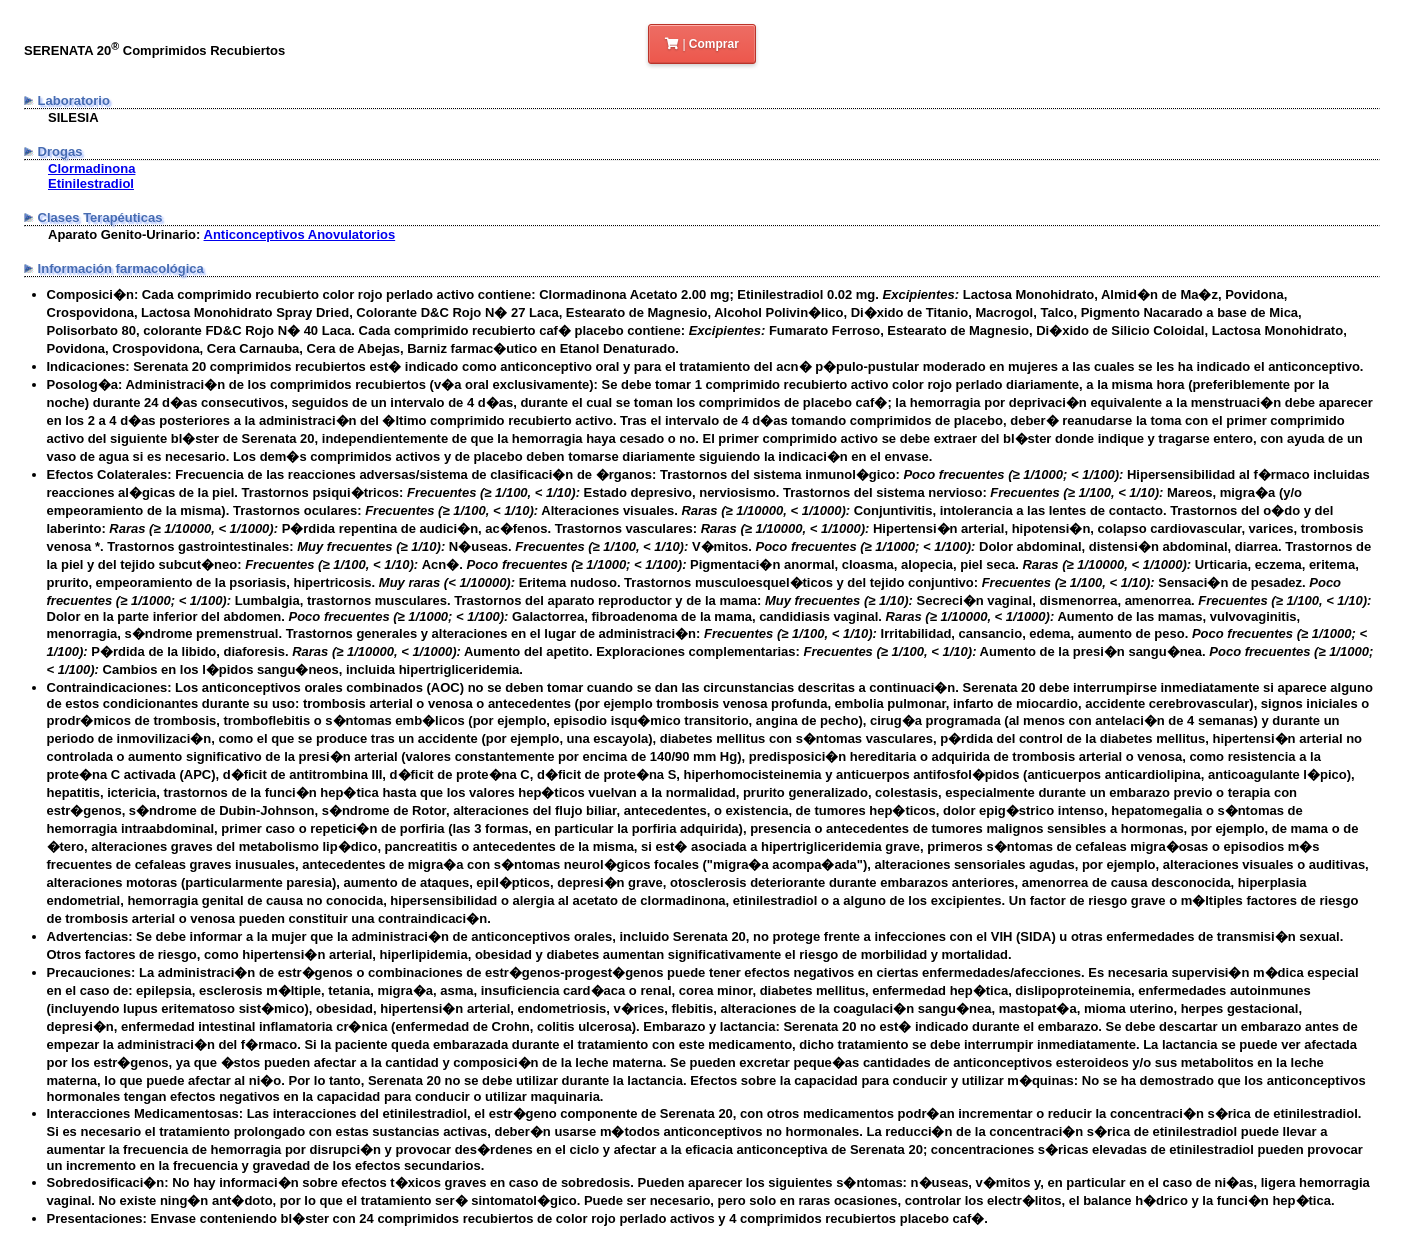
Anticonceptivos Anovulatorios (300, 234)
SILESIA (73, 117)
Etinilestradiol (91, 183)
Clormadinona (91, 168)
